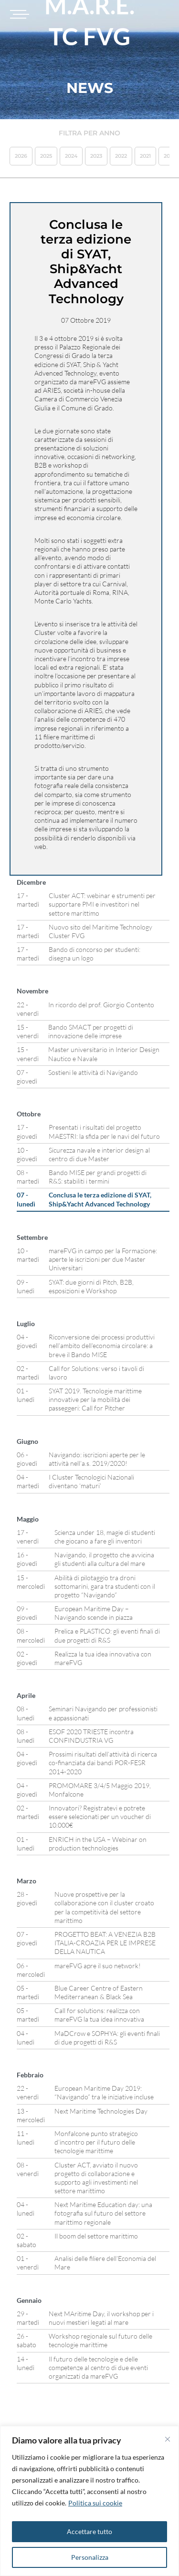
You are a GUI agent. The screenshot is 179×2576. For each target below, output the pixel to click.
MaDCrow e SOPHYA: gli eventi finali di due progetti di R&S (107, 2037)
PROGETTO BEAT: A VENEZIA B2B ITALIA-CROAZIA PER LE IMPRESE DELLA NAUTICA (105, 1942)
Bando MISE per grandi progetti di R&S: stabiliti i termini (98, 1176)
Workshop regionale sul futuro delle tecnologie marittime (100, 2340)
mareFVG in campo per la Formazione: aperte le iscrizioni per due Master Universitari (103, 1259)
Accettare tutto (89, 2531)
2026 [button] (21, 156)
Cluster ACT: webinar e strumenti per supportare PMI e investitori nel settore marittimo (102, 904)
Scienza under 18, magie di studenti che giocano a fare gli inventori (104, 1536)
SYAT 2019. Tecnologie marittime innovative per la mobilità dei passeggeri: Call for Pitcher (95, 1399)
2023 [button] (96, 156)
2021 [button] (145, 156)
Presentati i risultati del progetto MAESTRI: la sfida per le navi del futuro (104, 1131)
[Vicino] (167, 2439)
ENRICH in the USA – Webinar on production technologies (98, 1843)
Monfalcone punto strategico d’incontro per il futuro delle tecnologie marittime (96, 2142)
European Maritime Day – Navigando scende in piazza (93, 1613)
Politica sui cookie (95, 2503)
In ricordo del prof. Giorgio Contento (101, 1005)
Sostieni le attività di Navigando (93, 1072)
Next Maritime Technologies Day (100, 2111)
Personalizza (89, 2557)
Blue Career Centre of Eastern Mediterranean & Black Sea (98, 1992)
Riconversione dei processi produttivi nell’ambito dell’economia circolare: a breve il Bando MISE (102, 1345)
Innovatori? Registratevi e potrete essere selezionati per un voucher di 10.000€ (100, 1816)
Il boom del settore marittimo (96, 2236)
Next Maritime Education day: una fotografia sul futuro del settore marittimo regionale (103, 2213)
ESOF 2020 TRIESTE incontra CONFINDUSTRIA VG (91, 1736)
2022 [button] (121, 156)
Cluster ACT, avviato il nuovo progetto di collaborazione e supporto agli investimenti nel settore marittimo (96, 2178)
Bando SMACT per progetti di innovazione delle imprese (90, 1031)
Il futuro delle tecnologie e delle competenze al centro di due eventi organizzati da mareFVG (98, 2367)
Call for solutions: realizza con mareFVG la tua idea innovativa (99, 2014)
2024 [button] (71, 156)
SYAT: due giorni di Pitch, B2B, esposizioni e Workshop (91, 1286)
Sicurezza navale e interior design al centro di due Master (99, 1154)
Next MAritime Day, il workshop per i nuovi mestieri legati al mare (101, 2318)
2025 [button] (46, 156)
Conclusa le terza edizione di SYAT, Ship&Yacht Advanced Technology (100, 1199)
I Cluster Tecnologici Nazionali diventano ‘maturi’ (91, 1481)
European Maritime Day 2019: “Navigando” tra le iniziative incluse (104, 2092)
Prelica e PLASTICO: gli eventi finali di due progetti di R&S (107, 1635)
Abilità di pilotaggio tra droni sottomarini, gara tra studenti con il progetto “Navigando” (104, 1586)
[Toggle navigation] (18, 14)
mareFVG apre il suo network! (97, 1966)
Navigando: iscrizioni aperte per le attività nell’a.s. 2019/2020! (97, 1459)
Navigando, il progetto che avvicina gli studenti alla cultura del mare (104, 1559)
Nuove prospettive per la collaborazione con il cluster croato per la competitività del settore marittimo (104, 1907)
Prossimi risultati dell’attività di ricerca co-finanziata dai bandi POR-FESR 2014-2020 (103, 1762)
